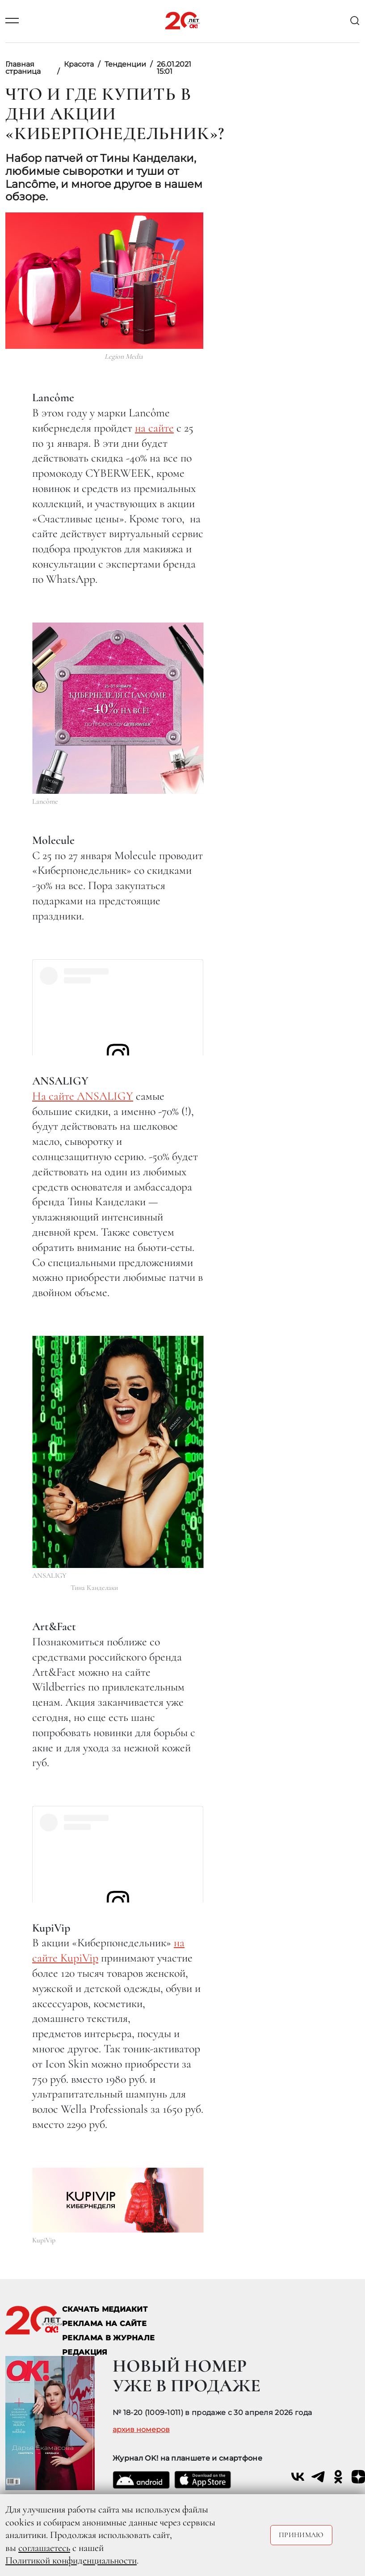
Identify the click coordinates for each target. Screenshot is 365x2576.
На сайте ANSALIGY (82, 1096)
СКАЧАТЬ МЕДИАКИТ (104, 2309)
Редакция (85, 2352)
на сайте (154, 428)
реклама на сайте (104, 2323)
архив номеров (141, 2430)
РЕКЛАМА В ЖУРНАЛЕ (108, 2338)
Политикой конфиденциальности (71, 2560)
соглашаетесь (44, 2548)
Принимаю (301, 2534)
